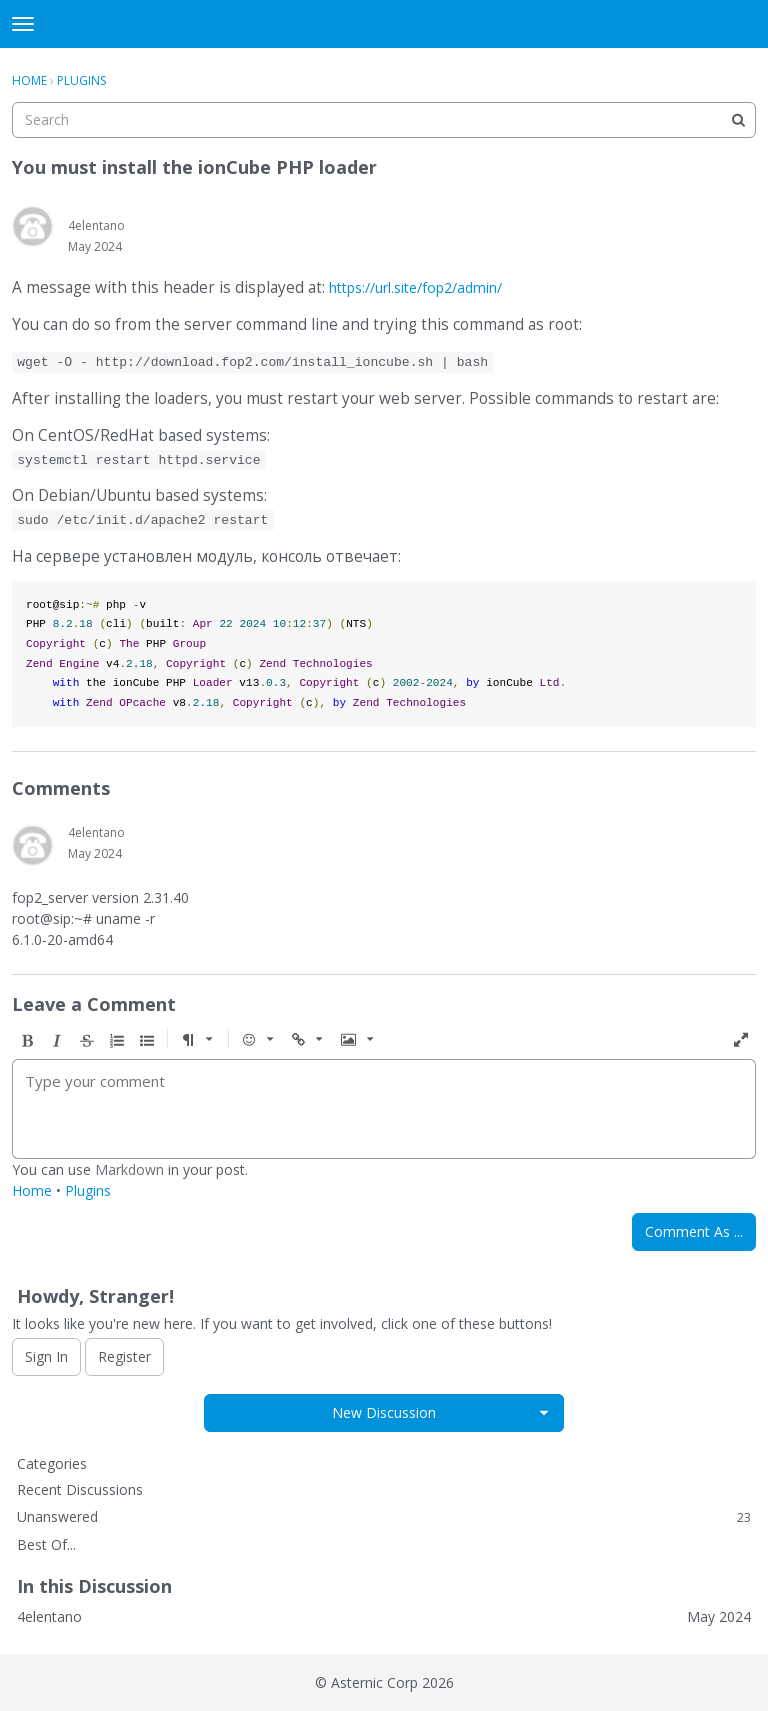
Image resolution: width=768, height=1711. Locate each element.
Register (124, 1356)
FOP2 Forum (384, 24)
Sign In (46, 1356)
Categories (52, 1463)
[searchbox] (384, 120)
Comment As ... (694, 1231)
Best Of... (46, 1544)
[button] (27, 1040)
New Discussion (384, 1412)
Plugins (88, 1190)
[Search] (738, 120)
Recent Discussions (80, 1489)
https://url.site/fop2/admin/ (415, 287)
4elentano (96, 225)
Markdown (129, 1169)
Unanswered (384, 1516)
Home (32, 1190)
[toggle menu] (23, 24)
